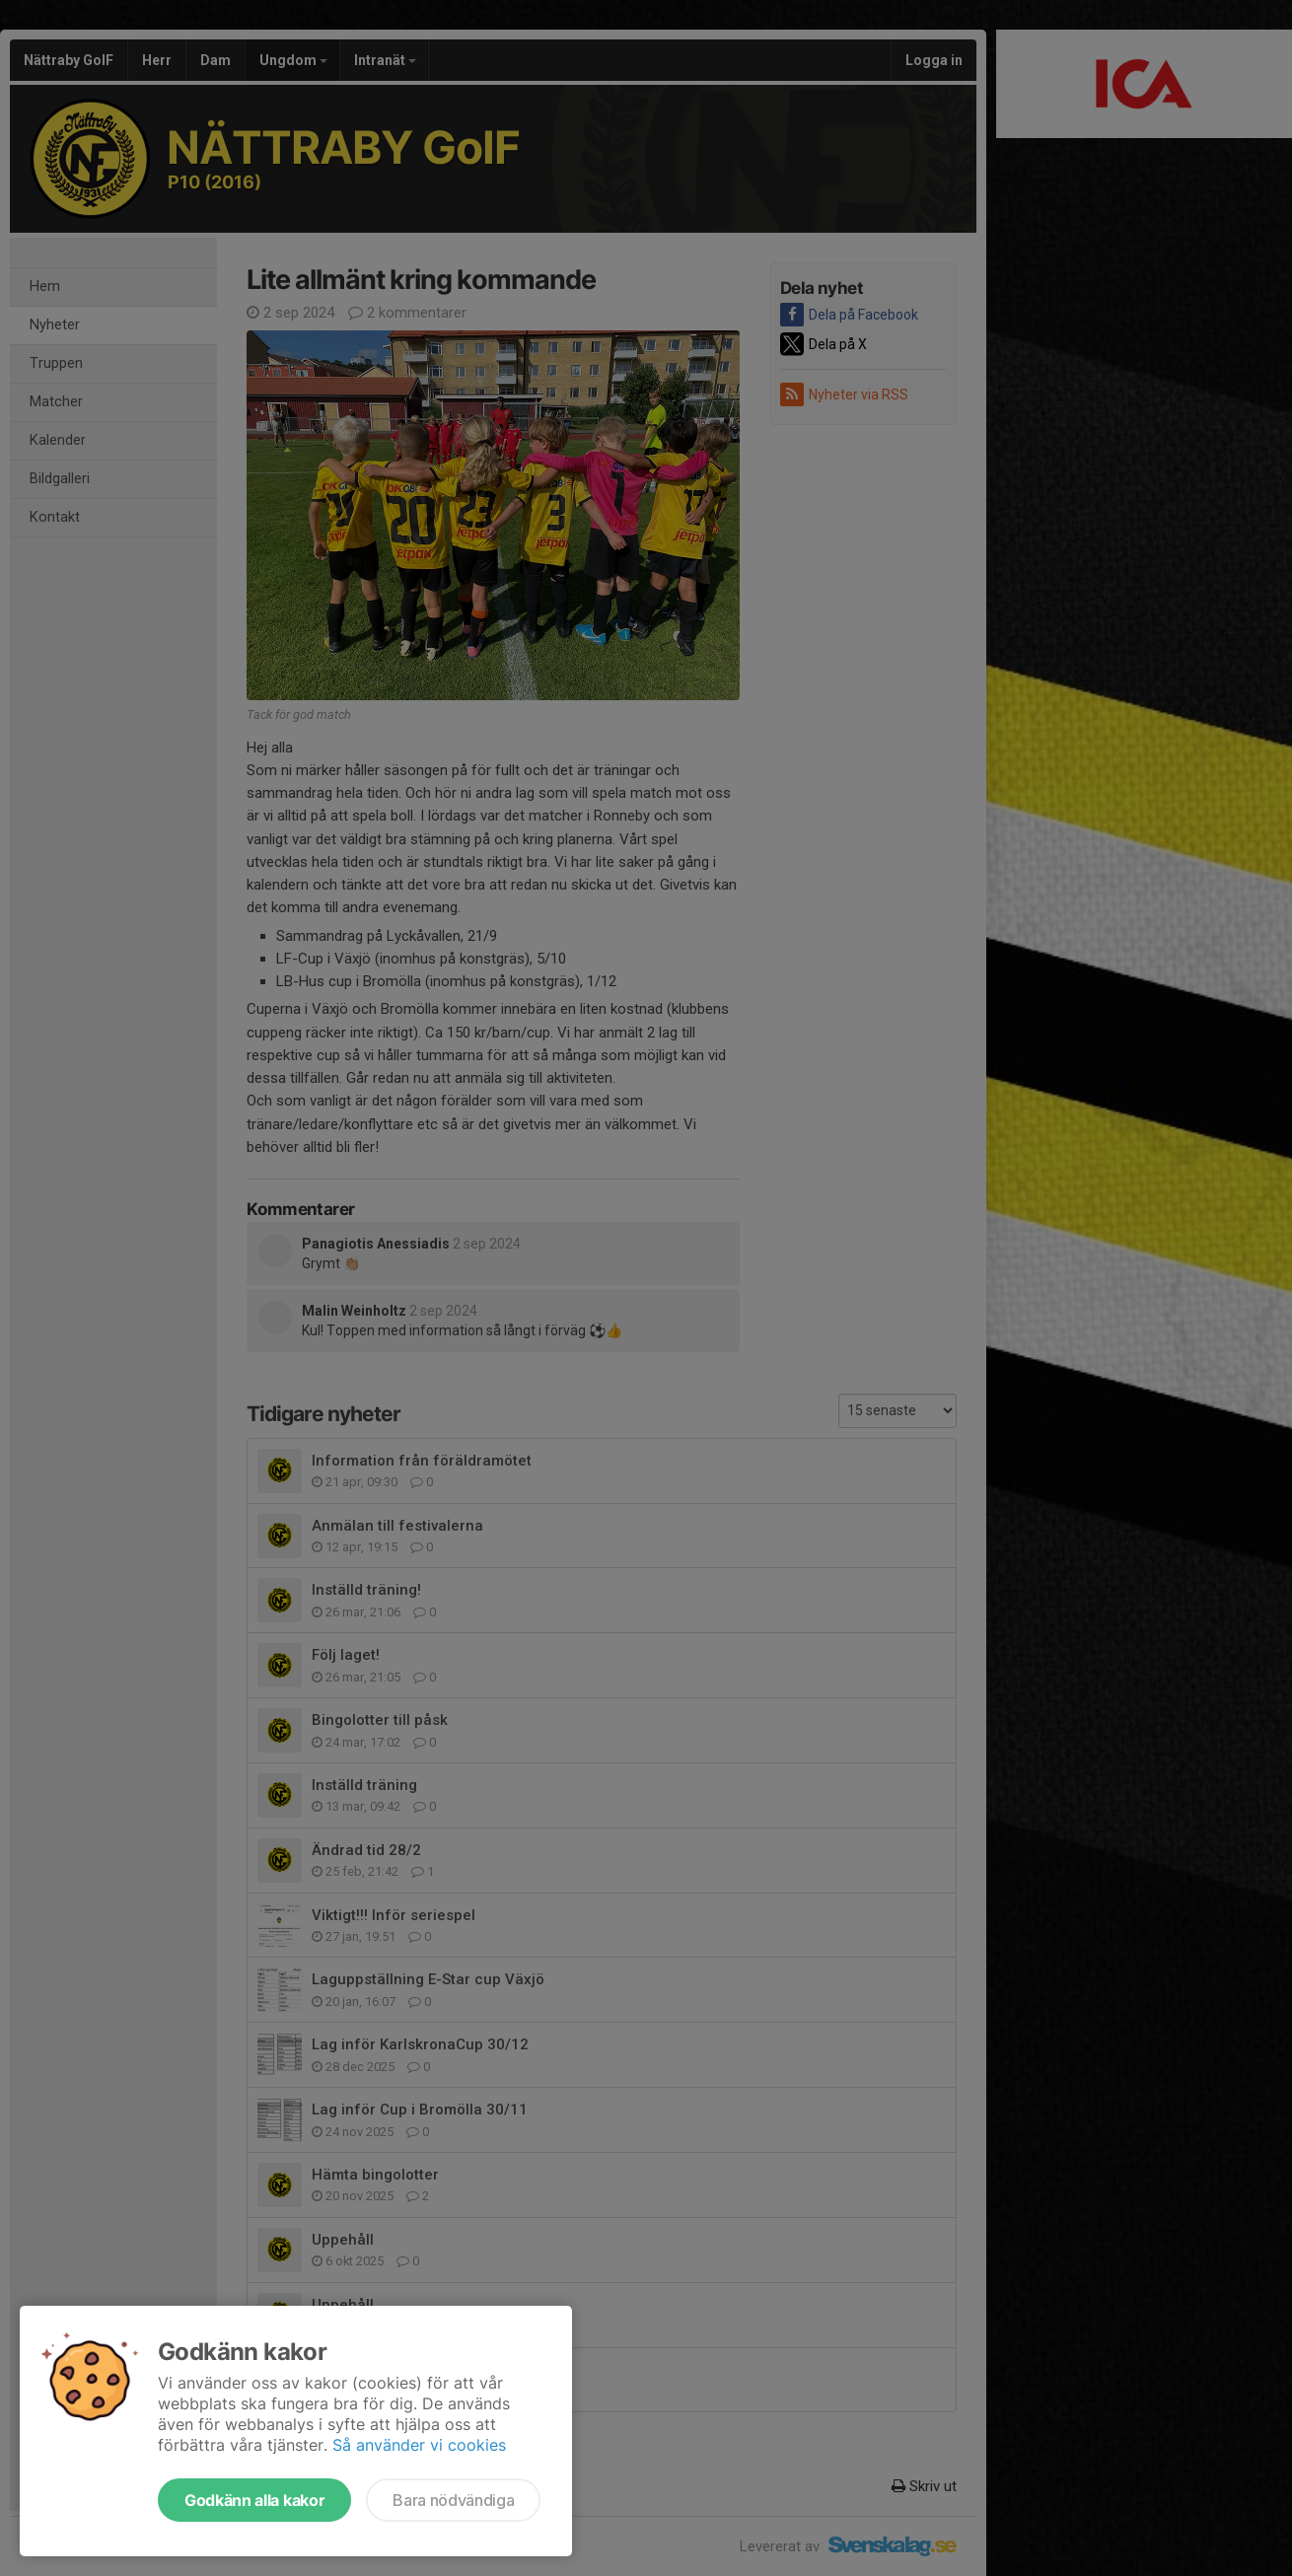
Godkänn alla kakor (254, 2500)
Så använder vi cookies (419, 2445)
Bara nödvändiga (453, 2500)
